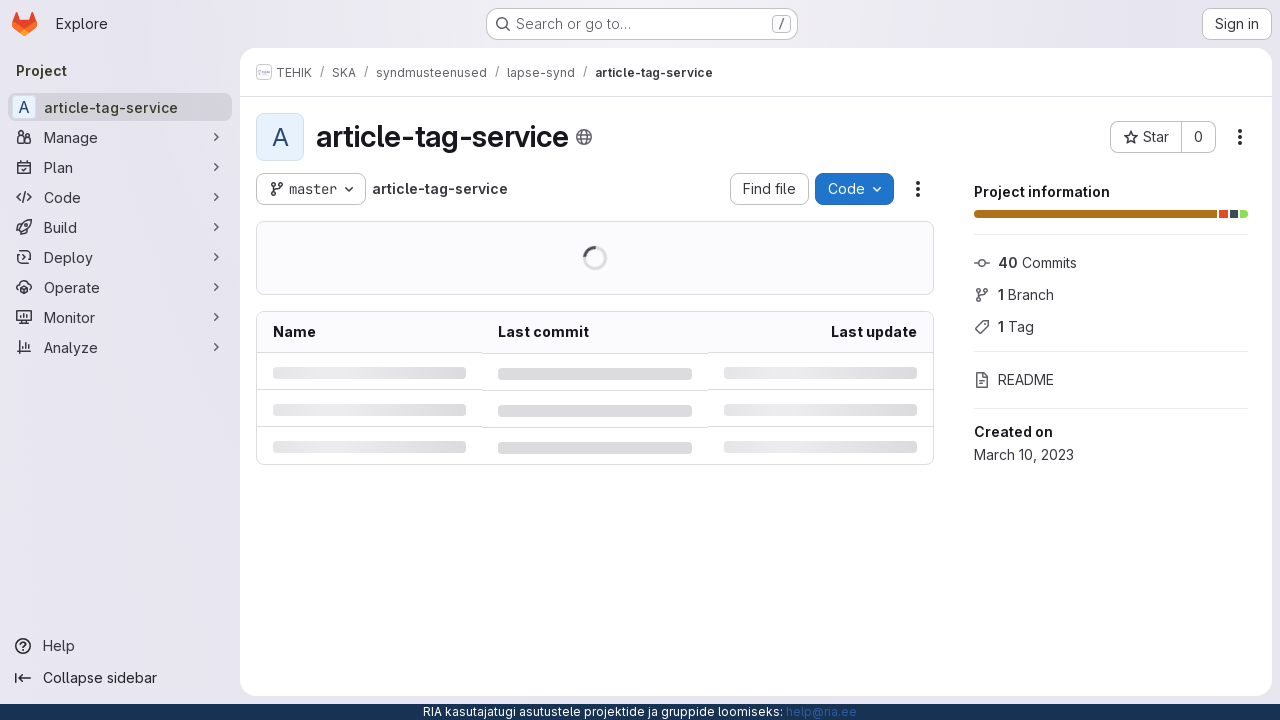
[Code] (120, 197)
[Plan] (120, 167)
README (1014, 379)
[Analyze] (120, 347)
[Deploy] (120, 257)
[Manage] (120, 137)
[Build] (120, 227)
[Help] (120, 646)
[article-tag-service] (120, 107)
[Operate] (120, 287)
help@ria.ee (821, 711)
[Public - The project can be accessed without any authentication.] (584, 137)
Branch (1014, 294)
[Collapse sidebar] (120, 678)
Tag (1004, 326)
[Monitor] (120, 317)
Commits (1025, 262)
